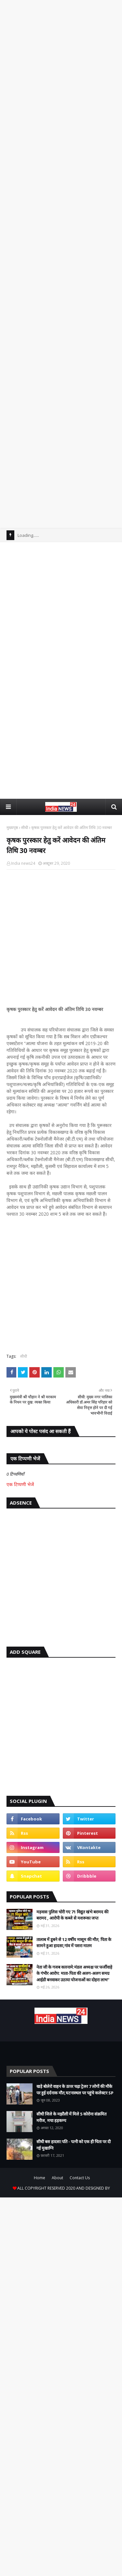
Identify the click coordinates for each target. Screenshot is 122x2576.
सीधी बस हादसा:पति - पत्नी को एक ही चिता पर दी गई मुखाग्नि (73, 2145)
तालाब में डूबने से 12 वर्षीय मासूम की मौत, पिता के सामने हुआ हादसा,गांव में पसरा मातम (73, 1942)
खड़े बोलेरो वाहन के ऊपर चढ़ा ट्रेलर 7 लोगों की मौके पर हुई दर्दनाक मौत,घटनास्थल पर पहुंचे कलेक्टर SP (75, 2089)
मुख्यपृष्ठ (12, 827)
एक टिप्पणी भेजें (20, 1484)
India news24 (23, 863)
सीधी (24, 827)
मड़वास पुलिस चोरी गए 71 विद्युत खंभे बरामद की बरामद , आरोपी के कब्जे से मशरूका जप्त (72, 1915)
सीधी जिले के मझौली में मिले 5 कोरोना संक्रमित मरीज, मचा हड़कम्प (71, 2117)
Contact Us (80, 2178)
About (57, 2178)
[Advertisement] (61, 55)
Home (39, 2178)
